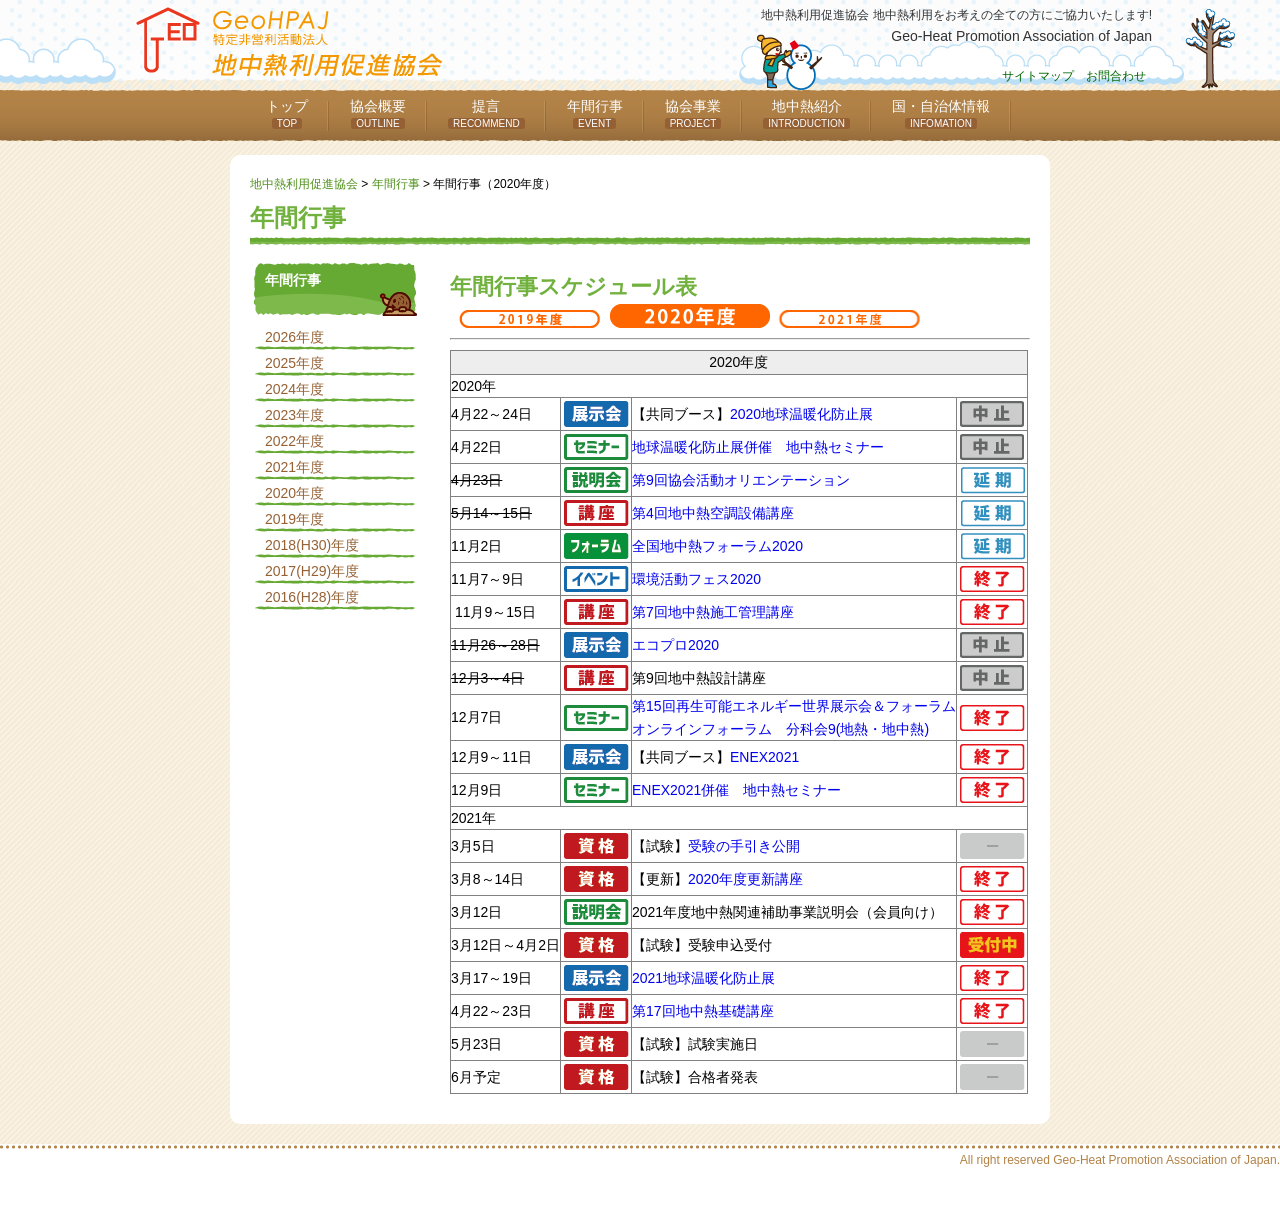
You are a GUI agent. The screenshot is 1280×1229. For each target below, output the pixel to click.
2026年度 (294, 337)
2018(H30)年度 (312, 545)
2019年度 (294, 519)
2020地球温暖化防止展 (801, 414)
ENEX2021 (764, 757)
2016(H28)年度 (312, 597)
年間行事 (595, 113)
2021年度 (294, 467)
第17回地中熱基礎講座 (703, 1011)
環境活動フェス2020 (696, 579)
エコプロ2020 (675, 645)
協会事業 (693, 113)
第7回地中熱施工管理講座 (713, 612)
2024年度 (294, 389)
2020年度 (294, 493)
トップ (287, 113)
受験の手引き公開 (744, 846)
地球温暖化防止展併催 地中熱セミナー (758, 447)
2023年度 (294, 415)
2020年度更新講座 (745, 879)
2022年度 (294, 441)
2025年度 (294, 363)
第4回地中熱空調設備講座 (713, 513)
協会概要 (378, 113)
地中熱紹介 (806, 113)
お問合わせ (1116, 76)
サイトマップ (1038, 76)
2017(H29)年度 (312, 571)
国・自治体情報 (941, 113)
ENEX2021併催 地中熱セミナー (736, 790)
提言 (486, 113)
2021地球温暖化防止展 (703, 978)
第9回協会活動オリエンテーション (741, 480)
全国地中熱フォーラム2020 (717, 546)
